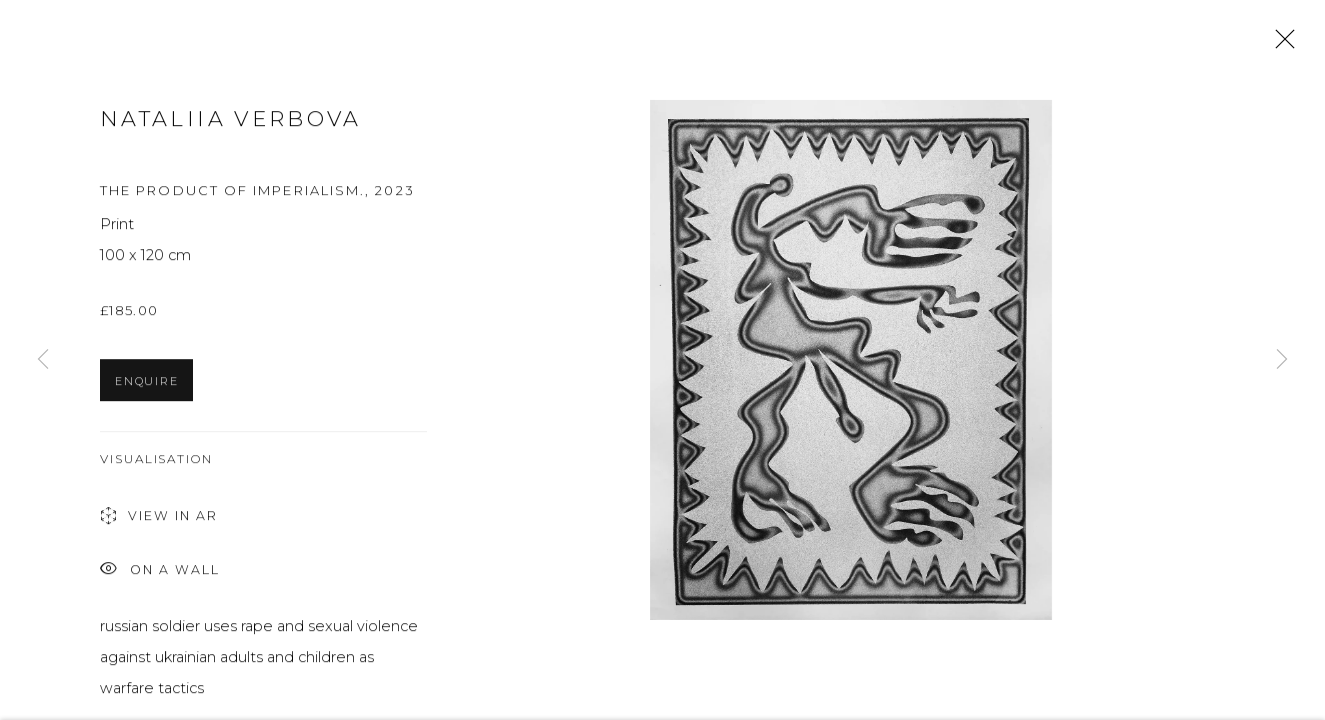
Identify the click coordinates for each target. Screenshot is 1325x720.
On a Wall (160, 574)
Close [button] (1280, 45)
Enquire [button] (146, 385)
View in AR (159, 520)
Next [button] (1282, 360)
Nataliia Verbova (231, 122)
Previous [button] (43, 360)
